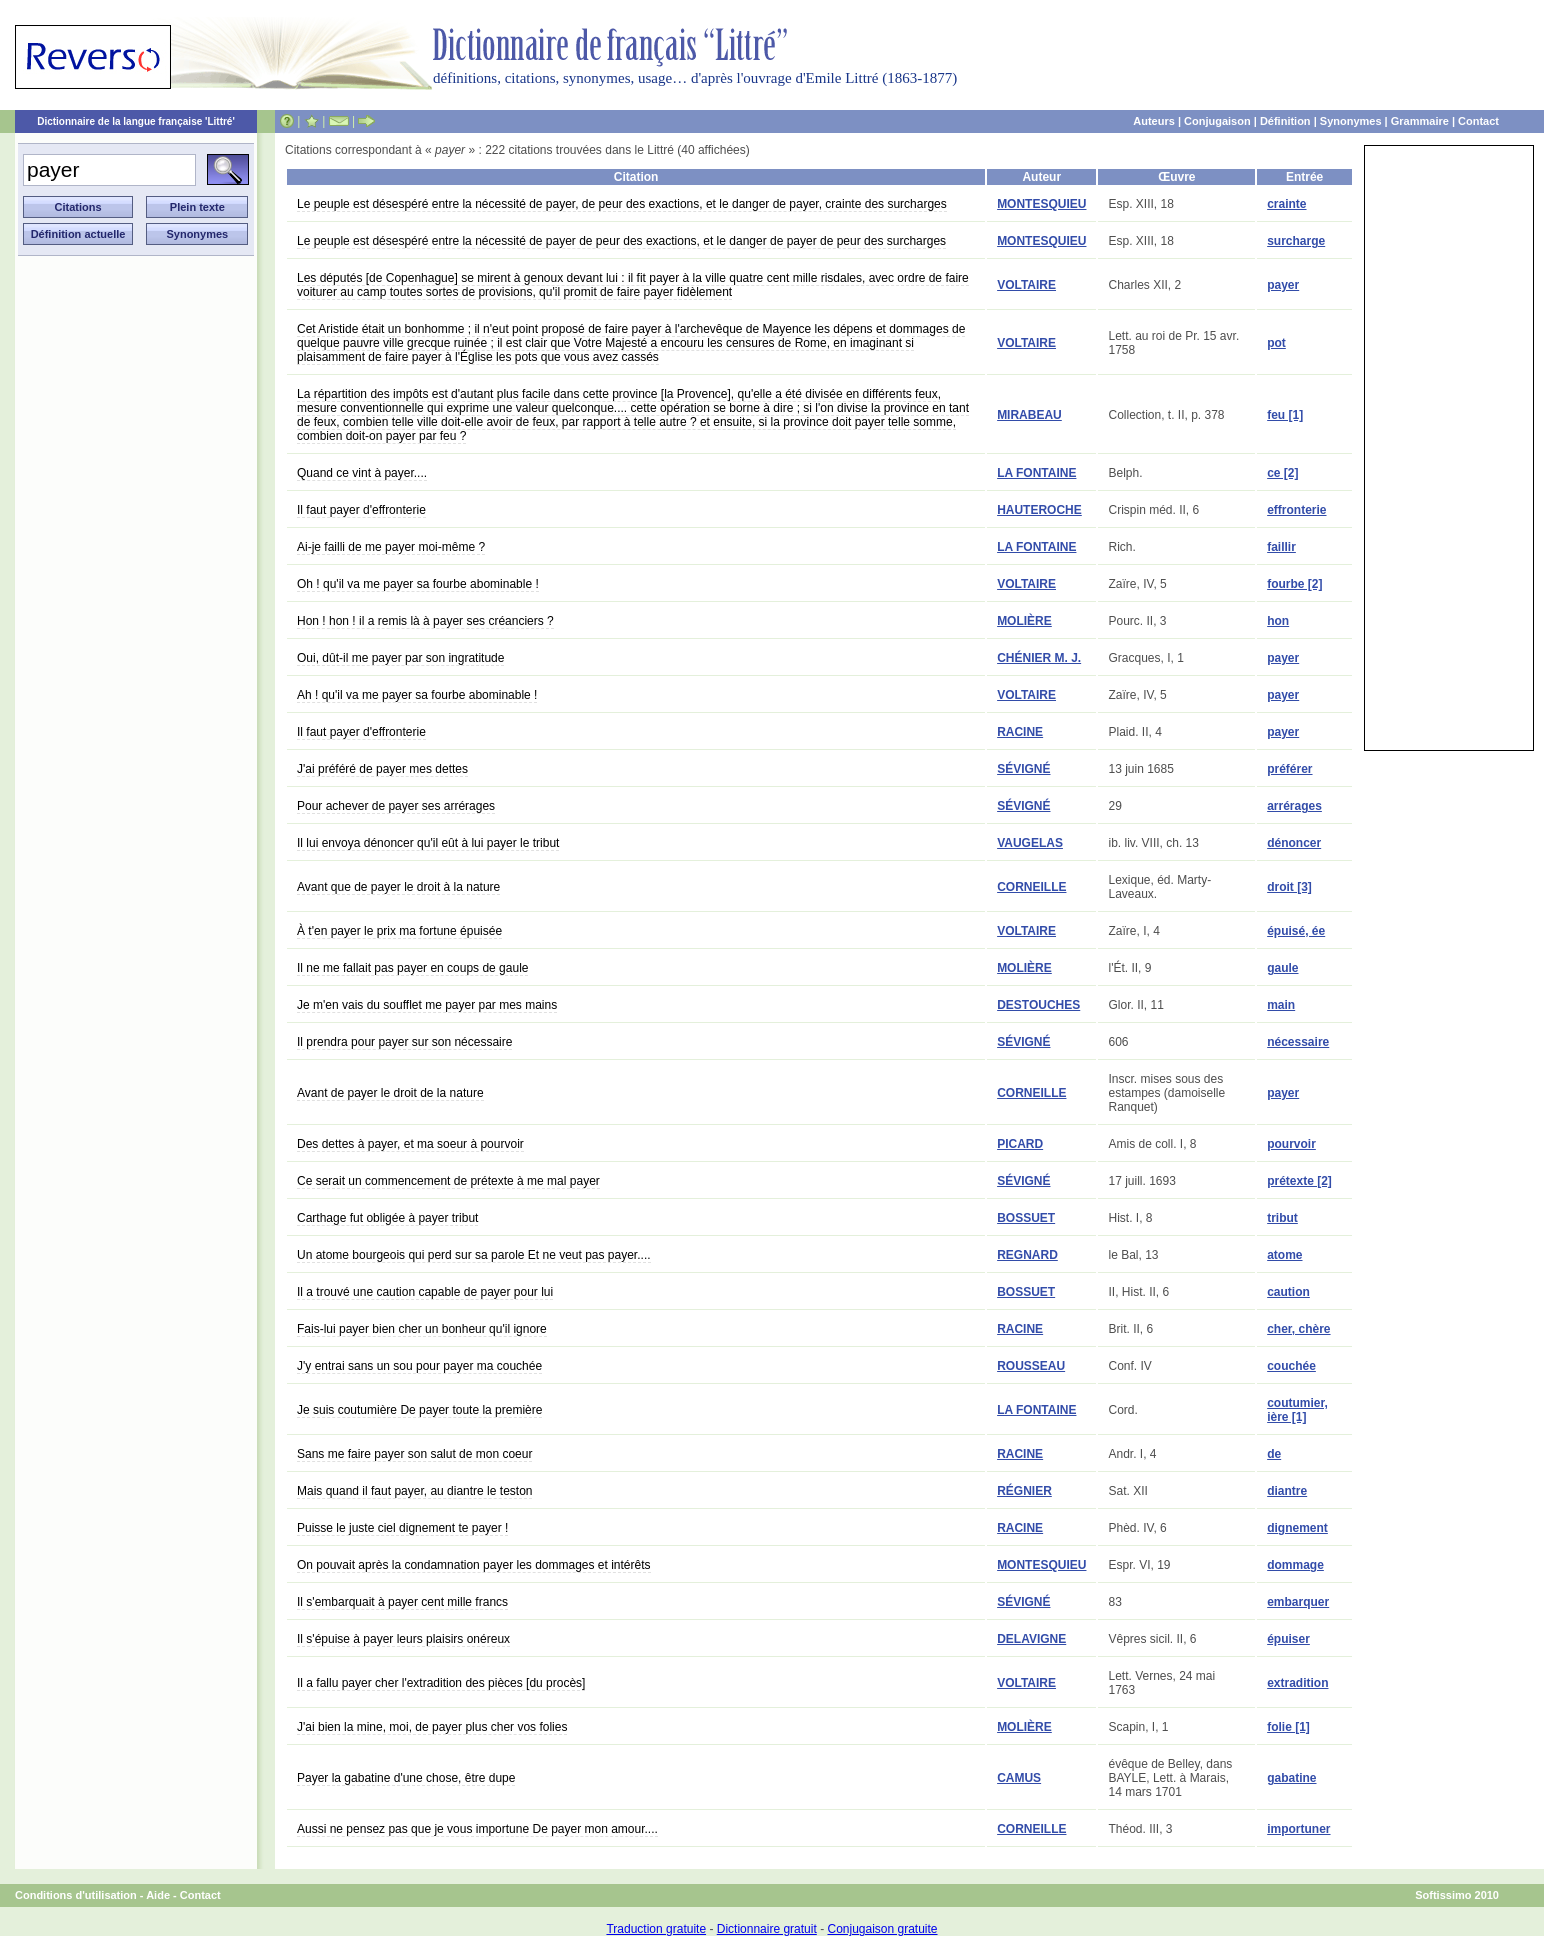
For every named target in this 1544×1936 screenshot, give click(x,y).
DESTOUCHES (1038, 1005)
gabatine (1291, 1778)
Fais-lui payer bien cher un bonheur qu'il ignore (422, 1329)
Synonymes (1351, 121)
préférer (1289, 769)
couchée (1291, 1366)
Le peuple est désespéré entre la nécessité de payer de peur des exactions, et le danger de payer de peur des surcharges (621, 241)
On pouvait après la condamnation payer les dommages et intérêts (474, 1565)
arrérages (1294, 806)
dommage (1295, 1565)
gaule (1282, 968)
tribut (1282, 1218)
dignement (1297, 1528)
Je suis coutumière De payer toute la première (419, 1410)
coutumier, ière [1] (1297, 1410)
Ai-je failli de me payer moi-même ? (391, 547)
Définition (1285, 121)
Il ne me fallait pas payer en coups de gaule (412, 968)
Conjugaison (1217, 121)
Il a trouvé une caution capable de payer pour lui (425, 1292)
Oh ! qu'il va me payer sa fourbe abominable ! (418, 584)
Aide (158, 1895)
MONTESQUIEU (1041, 204)
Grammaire (1420, 121)
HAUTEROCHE (1039, 510)
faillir (1281, 547)
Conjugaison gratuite (882, 1929)
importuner (1298, 1829)
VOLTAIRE (1026, 285)
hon (1278, 621)
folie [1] (1288, 1727)
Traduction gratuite (656, 1929)
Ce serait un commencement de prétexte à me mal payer (448, 1181)
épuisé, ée (1296, 931)
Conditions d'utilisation (76, 1895)
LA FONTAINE (1036, 473)
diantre (1287, 1491)
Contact (1478, 121)
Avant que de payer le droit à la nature (398, 887)
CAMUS (1019, 1778)
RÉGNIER (1024, 1491)
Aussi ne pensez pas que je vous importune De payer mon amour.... (477, 1829)
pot (1276, 343)
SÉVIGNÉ (1023, 769)
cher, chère (1298, 1329)
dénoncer (1294, 843)
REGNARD (1027, 1255)
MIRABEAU (1029, 415)
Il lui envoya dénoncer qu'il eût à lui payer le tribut (428, 843)
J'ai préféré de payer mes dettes (382, 769)
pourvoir (1291, 1144)
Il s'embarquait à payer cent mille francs (402, 1602)
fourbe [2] (1294, 584)
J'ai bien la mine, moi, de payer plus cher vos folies (432, 1727)
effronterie (1296, 510)
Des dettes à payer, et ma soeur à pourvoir (410, 1144)
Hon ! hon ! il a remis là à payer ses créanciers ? (425, 621)
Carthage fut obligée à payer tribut (387, 1218)
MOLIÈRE (1024, 621)
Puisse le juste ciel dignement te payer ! (402, 1528)
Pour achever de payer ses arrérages (396, 806)
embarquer (1298, 1602)
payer (1283, 285)
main (1281, 1005)
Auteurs (1154, 121)
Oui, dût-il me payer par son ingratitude (400, 658)
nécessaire (1298, 1042)
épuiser (1288, 1639)
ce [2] (1282, 473)
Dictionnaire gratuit (767, 1929)
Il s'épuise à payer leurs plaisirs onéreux (403, 1639)
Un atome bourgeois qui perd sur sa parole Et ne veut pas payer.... (474, 1255)
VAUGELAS (1030, 843)
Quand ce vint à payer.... (362, 473)
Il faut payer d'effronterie (361, 510)
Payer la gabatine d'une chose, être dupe (406, 1778)
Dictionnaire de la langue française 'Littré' (136, 121)
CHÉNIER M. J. (1039, 658)
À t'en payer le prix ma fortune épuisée (399, 931)
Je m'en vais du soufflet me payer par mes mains (427, 1005)
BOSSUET (1026, 1218)
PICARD (1020, 1144)
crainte (1286, 204)
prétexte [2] (1299, 1181)
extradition (1297, 1683)
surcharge (1296, 241)
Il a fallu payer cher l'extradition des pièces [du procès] (441, 1683)
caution (1288, 1292)
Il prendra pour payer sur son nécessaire (404, 1042)
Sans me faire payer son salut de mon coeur (414, 1454)
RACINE (1020, 732)
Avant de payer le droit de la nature (390, 1093)
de (1274, 1454)
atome (1284, 1255)
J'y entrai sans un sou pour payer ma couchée (419, 1366)
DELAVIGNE (1031, 1639)
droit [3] (1289, 887)
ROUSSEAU (1031, 1366)
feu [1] (1285, 415)
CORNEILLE (1031, 887)
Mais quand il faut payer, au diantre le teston (414, 1491)
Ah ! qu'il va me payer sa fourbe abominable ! (417, 695)
